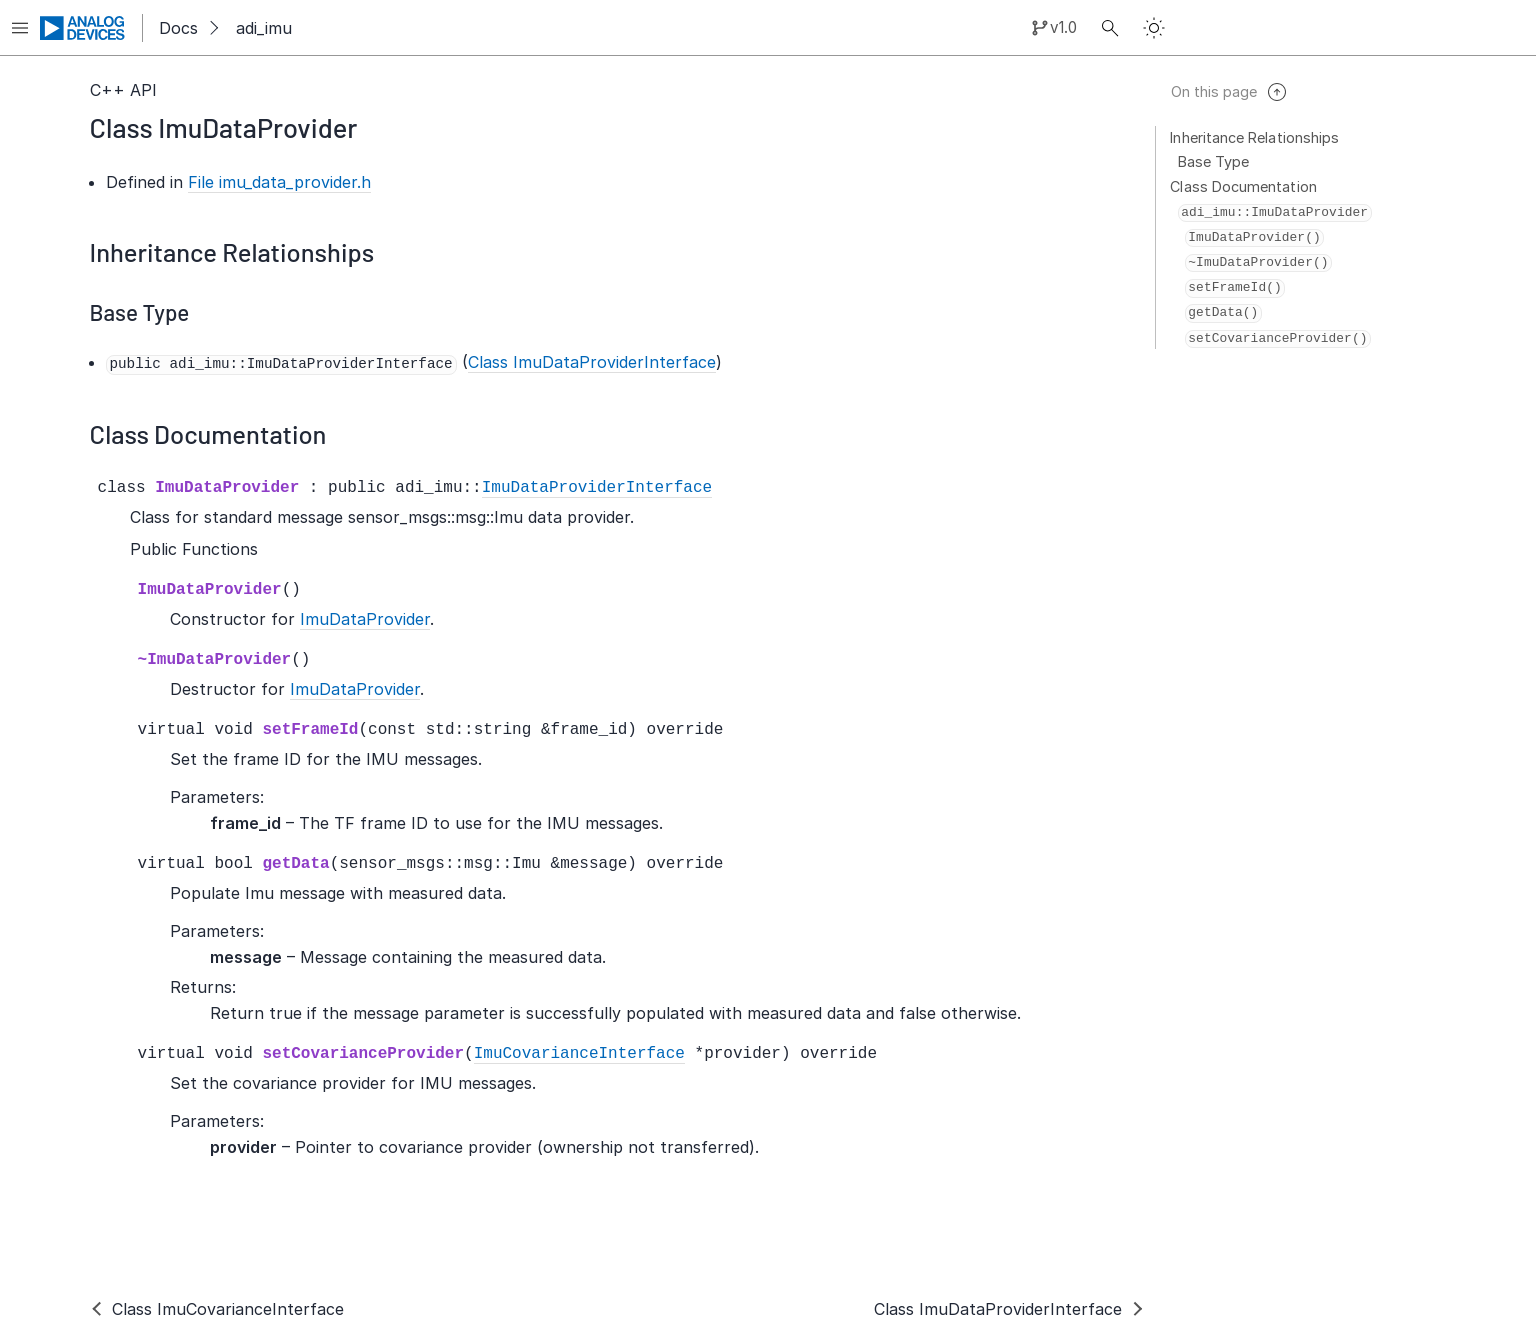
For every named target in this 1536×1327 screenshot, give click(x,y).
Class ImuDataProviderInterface (998, 1309)
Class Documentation (1244, 186)
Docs (178, 28)
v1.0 (1063, 27)
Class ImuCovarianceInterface (228, 1309)
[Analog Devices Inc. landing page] (83, 28)
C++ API (123, 90)
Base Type (1214, 161)
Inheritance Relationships (1255, 137)
